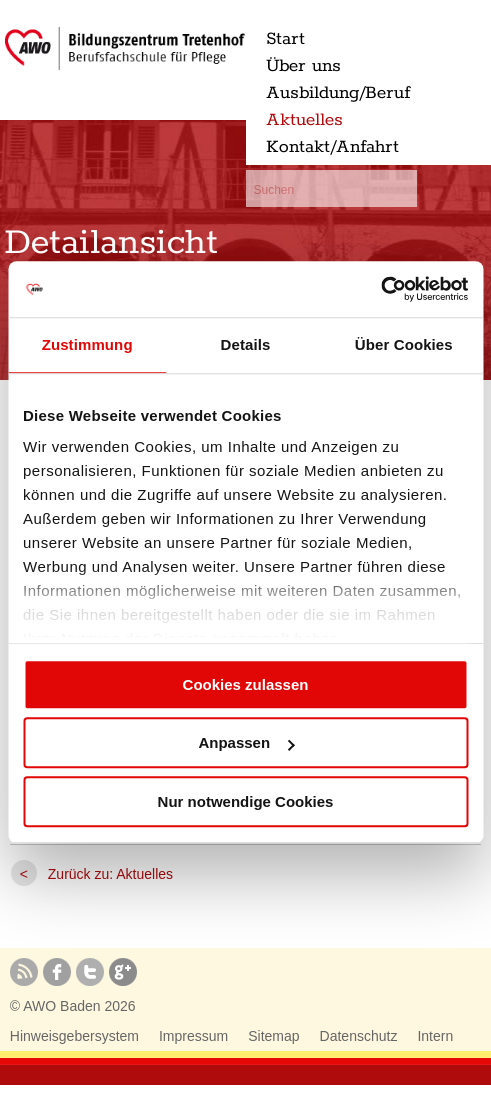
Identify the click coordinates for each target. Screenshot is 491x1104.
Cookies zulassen (246, 684)
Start (285, 39)
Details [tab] (246, 344)
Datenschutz (359, 1036)
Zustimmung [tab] (87, 344)
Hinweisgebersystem (74, 1036)
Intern (435, 1036)
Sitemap (273, 1036)
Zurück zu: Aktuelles (110, 874)
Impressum (193, 1036)
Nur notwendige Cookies (246, 801)
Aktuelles (304, 120)
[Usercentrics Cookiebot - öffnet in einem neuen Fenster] (380, 289)
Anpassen (246, 742)
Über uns (303, 66)
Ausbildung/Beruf (338, 93)
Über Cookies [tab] (404, 344)
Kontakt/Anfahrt (332, 147)
